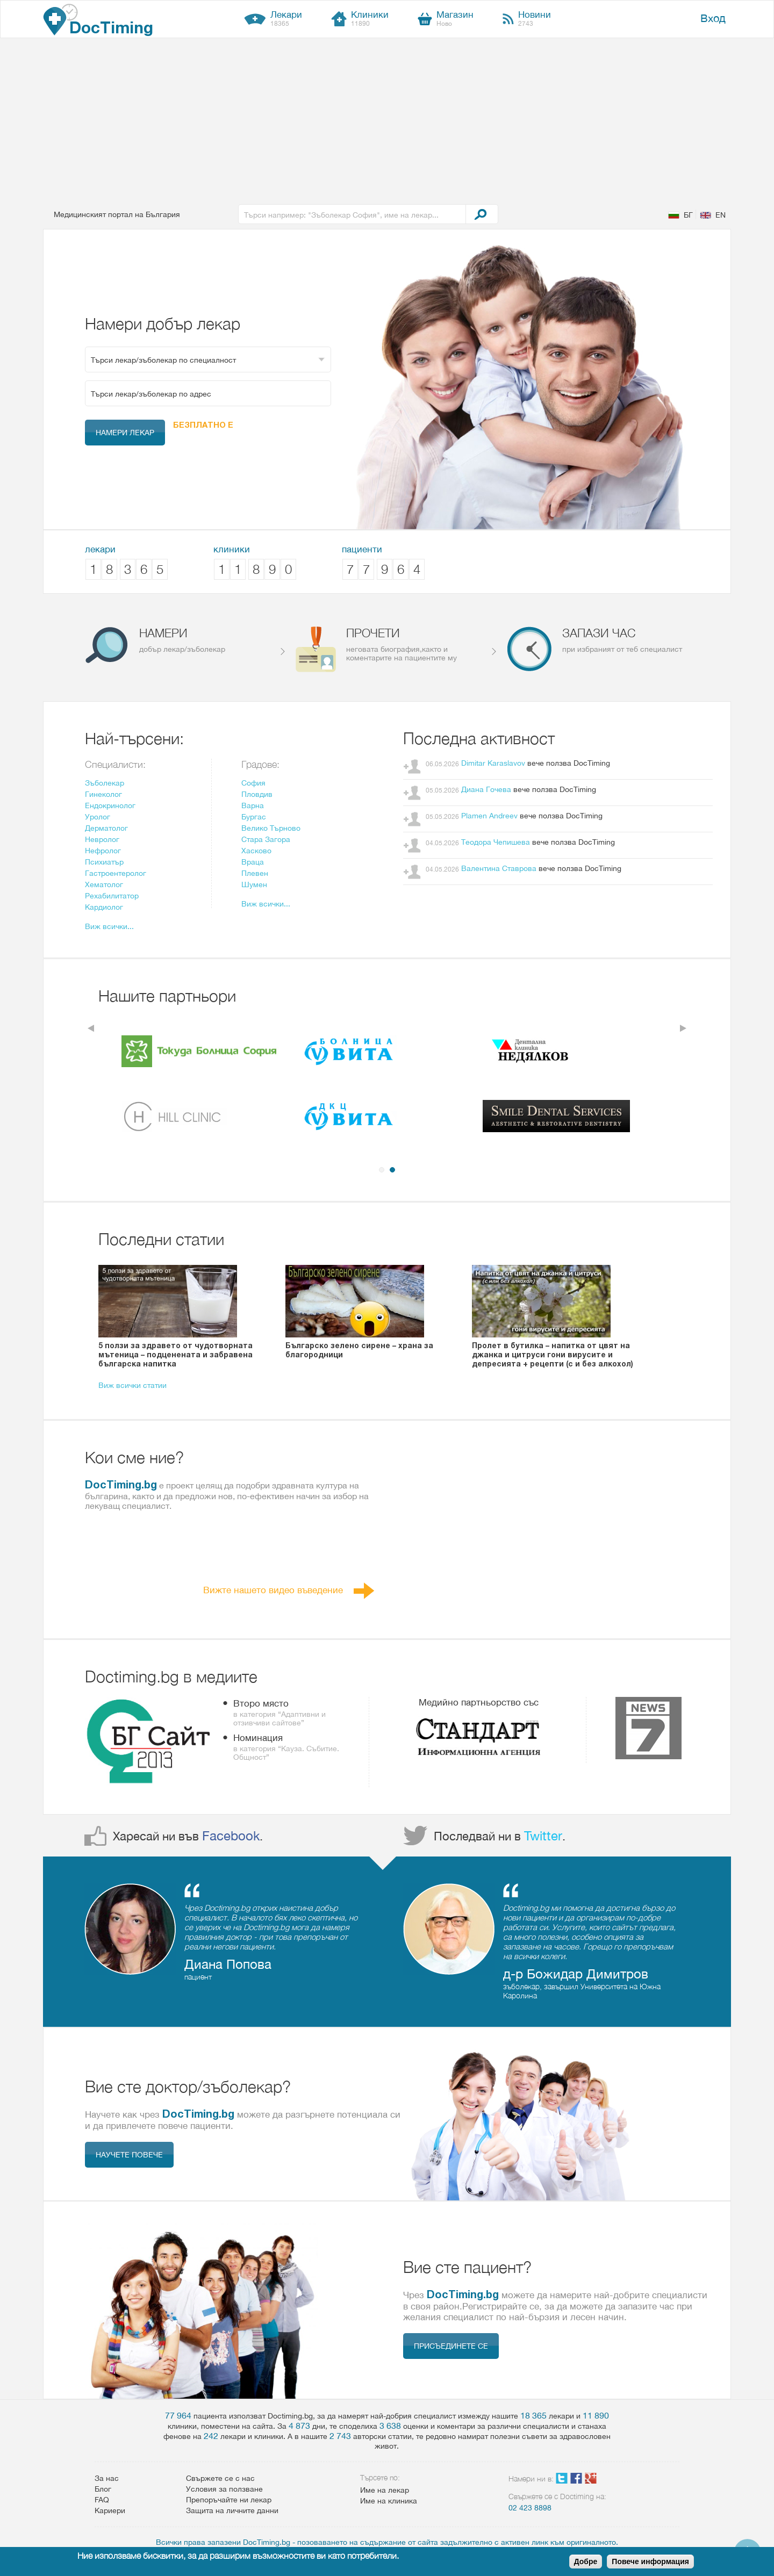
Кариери (110, 2510)
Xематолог (104, 884)
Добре (586, 2561)
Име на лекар (384, 2490)
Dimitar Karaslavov (493, 763)
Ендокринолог (110, 805)
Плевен (254, 873)
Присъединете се (451, 2346)
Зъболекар (104, 783)
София (253, 783)
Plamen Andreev (489, 815)
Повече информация (650, 2561)
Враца (252, 862)
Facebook (231, 1835)
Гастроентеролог (115, 873)
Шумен (254, 884)
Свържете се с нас (220, 2478)
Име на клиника (388, 2500)
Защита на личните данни (232, 2510)
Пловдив (257, 794)
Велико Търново (270, 828)
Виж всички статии (132, 1385)
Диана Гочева (486, 789)
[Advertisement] (387, 119)
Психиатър (104, 862)
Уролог (97, 816)
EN (720, 215)
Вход (713, 18)
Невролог (102, 839)
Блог (103, 2489)
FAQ (102, 2499)
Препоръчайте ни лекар (228, 2499)
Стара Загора (265, 839)
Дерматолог (106, 828)
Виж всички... (109, 926)
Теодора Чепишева (496, 842)
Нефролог (103, 850)
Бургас (253, 816)
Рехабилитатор (112, 895)
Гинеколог (103, 794)
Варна (252, 805)
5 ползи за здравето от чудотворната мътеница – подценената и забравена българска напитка (175, 1354)
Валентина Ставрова (498, 868)
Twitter (543, 1835)
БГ (688, 215)
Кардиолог (104, 907)
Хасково (256, 850)
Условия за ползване (224, 2489)
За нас (107, 2478)
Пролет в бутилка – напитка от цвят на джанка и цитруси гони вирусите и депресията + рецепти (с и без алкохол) (552, 1354)
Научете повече (129, 2154)
